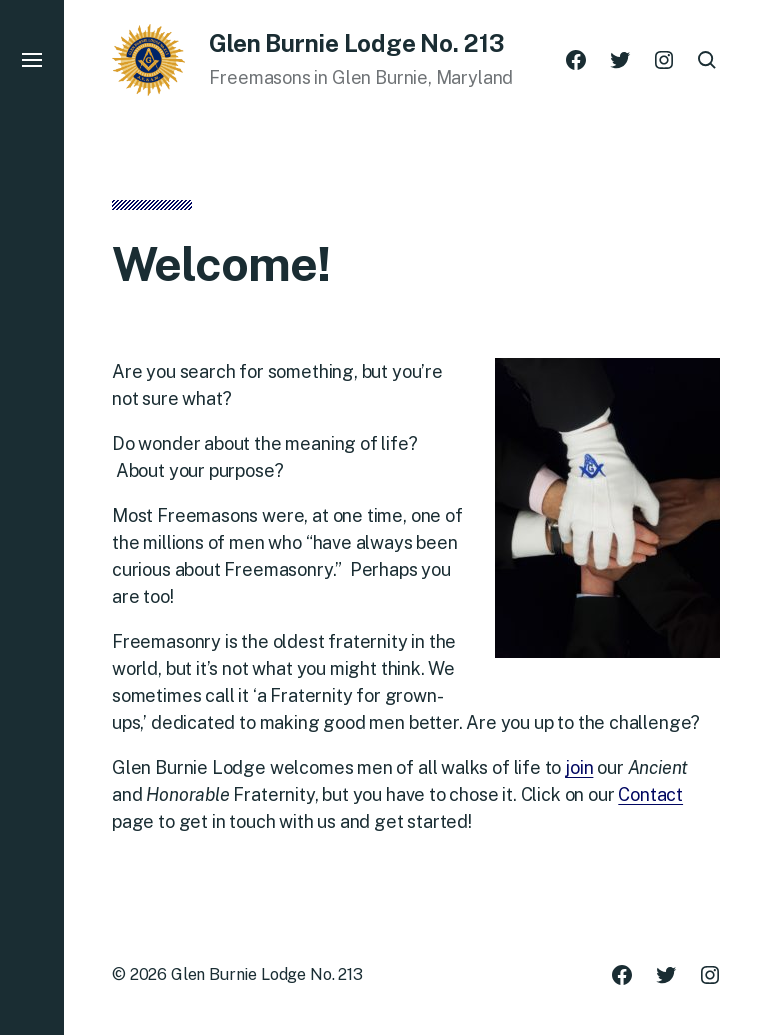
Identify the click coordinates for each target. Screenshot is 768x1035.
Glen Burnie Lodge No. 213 (267, 974)
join (579, 767)
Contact (650, 794)
